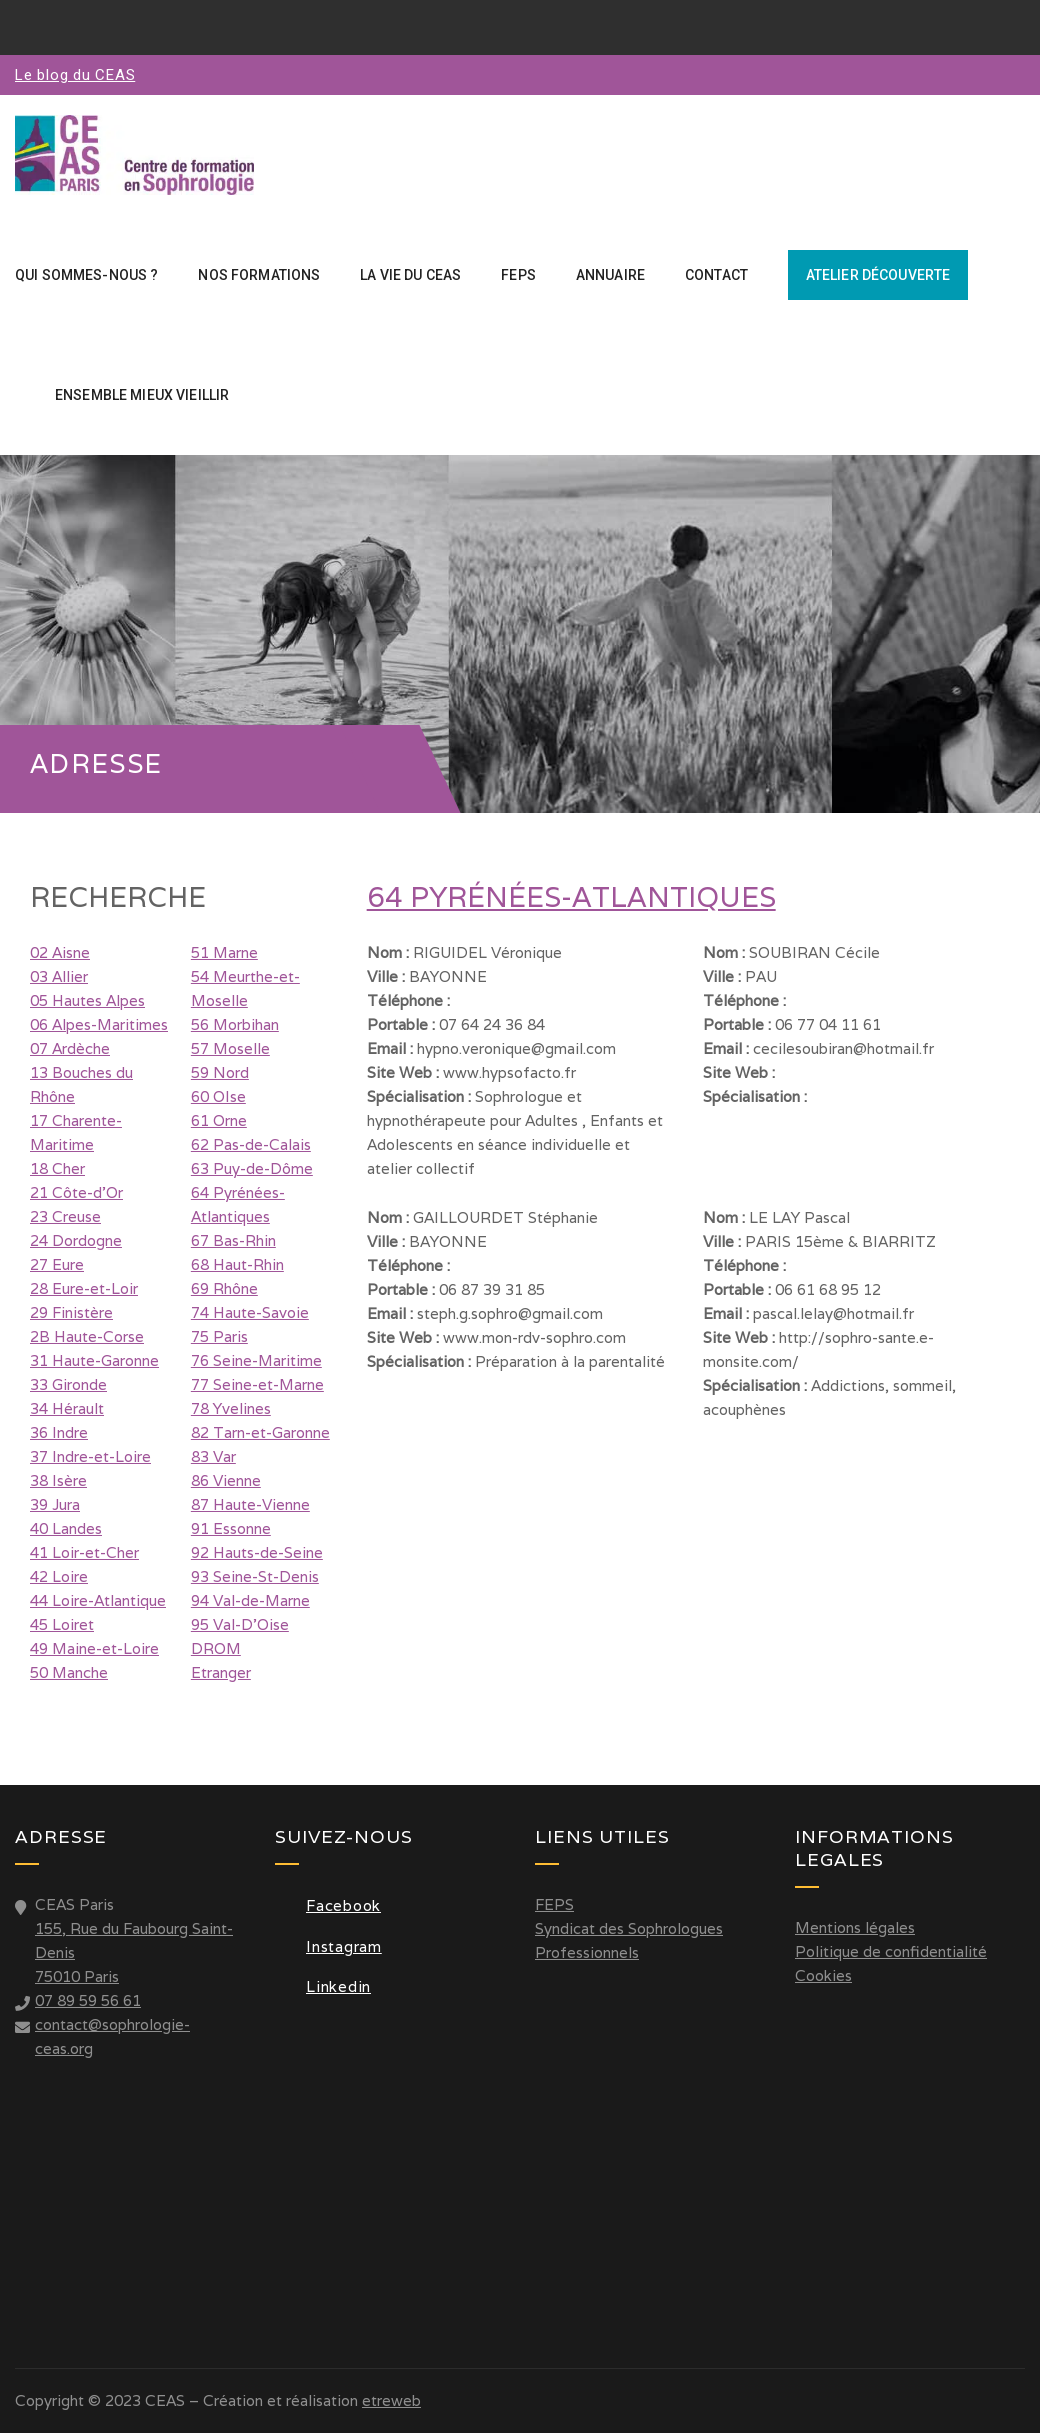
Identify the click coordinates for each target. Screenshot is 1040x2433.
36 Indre (59, 1432)
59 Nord (220, 1072)
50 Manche (69, 1672)
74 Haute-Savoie (250, 1312)
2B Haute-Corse (87, 1336)
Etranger (221, 1672)
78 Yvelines (231, 1408)
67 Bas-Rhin (233, 1240)
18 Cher (57, 1168)
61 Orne (219, 1120)
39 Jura (55, 1504)
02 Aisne (60, 952)
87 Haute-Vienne (250, 1504)
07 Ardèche (70, 1048)
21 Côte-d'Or (76, 1192)
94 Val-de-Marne (250, 1600)
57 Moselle (230, 1048)
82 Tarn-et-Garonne (260, 1432)
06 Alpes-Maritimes (99, 1024)
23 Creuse (65, 1216)
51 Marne (224, 952)
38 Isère (58, 1480)
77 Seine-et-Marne (257, 1384)
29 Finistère (71, 1312)
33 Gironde (68, 1384)
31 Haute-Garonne (94, 1360)
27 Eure (57, 1264)
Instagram (328, 1946)
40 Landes (66, 1528)
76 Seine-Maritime (256, 1360)
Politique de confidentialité (891, 1951)
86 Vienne (226, 1480)
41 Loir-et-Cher (84, 1552)
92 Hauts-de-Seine (257, 1552)
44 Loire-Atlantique (98, 1600)
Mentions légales (855, 1927)
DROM (216, 1648)
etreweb (391, 2400)
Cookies (823, 1975)
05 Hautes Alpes (87, 1000)
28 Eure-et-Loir (84, 1288)
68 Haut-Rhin (237, 1264)
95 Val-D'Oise (240, 1624)
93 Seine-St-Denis (255, 1576)
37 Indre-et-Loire (90, 1456)
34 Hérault (67, 1408)
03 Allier (59, 976)
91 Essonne (231, 1528)
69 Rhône (224, 1288)
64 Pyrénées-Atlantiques (571, 897)
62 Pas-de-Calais (251, 1144)
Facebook (328, 1905)
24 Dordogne (76, 1240)
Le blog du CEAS (75, 75)
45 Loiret (62, 1624)
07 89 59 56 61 (88, 2000)
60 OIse (218, 1096)
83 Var (213, 1456)
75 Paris (219, 1336)
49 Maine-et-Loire (94, 1648)
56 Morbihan (235, 1024)
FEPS (554, 1904)
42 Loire (59, 1576)
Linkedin (323, 1986)
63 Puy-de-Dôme (252, 1168)
